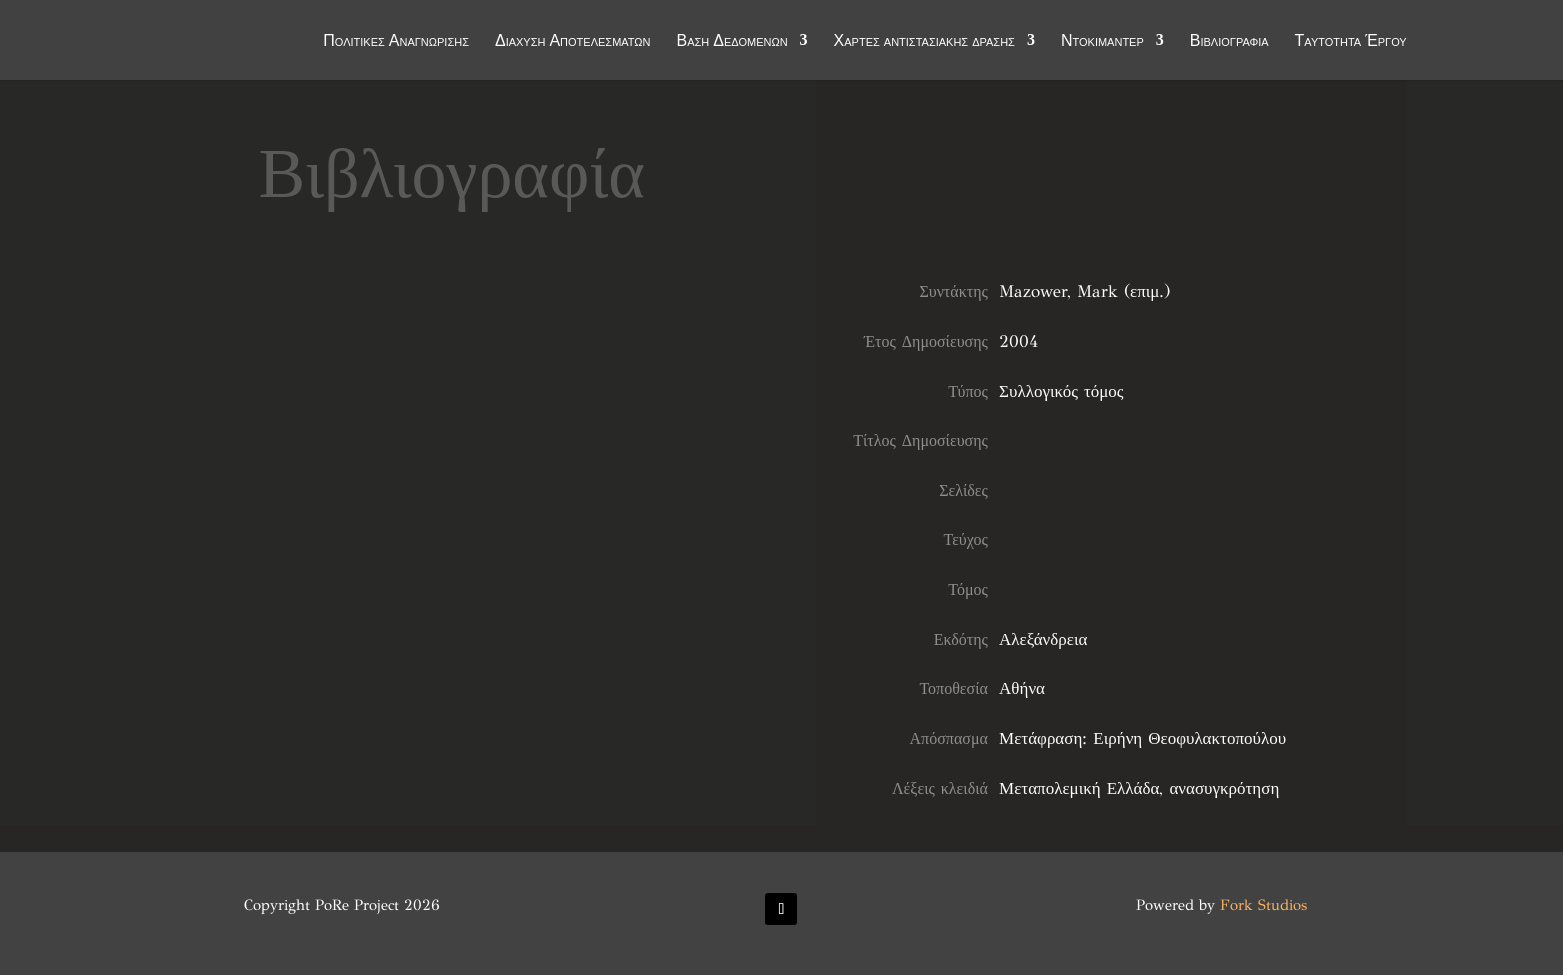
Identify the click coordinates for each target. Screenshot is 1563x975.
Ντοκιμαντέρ (1102, 42)
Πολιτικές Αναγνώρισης (396, 42)
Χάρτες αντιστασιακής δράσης (924, 42)
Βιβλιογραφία (1229, 42)
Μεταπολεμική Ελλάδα (1079, 788)
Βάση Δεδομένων (732, 42)
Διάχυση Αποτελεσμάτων (573, 42)
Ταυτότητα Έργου (1351, 42)
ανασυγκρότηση (1224, 788)
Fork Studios (1263, 905)
